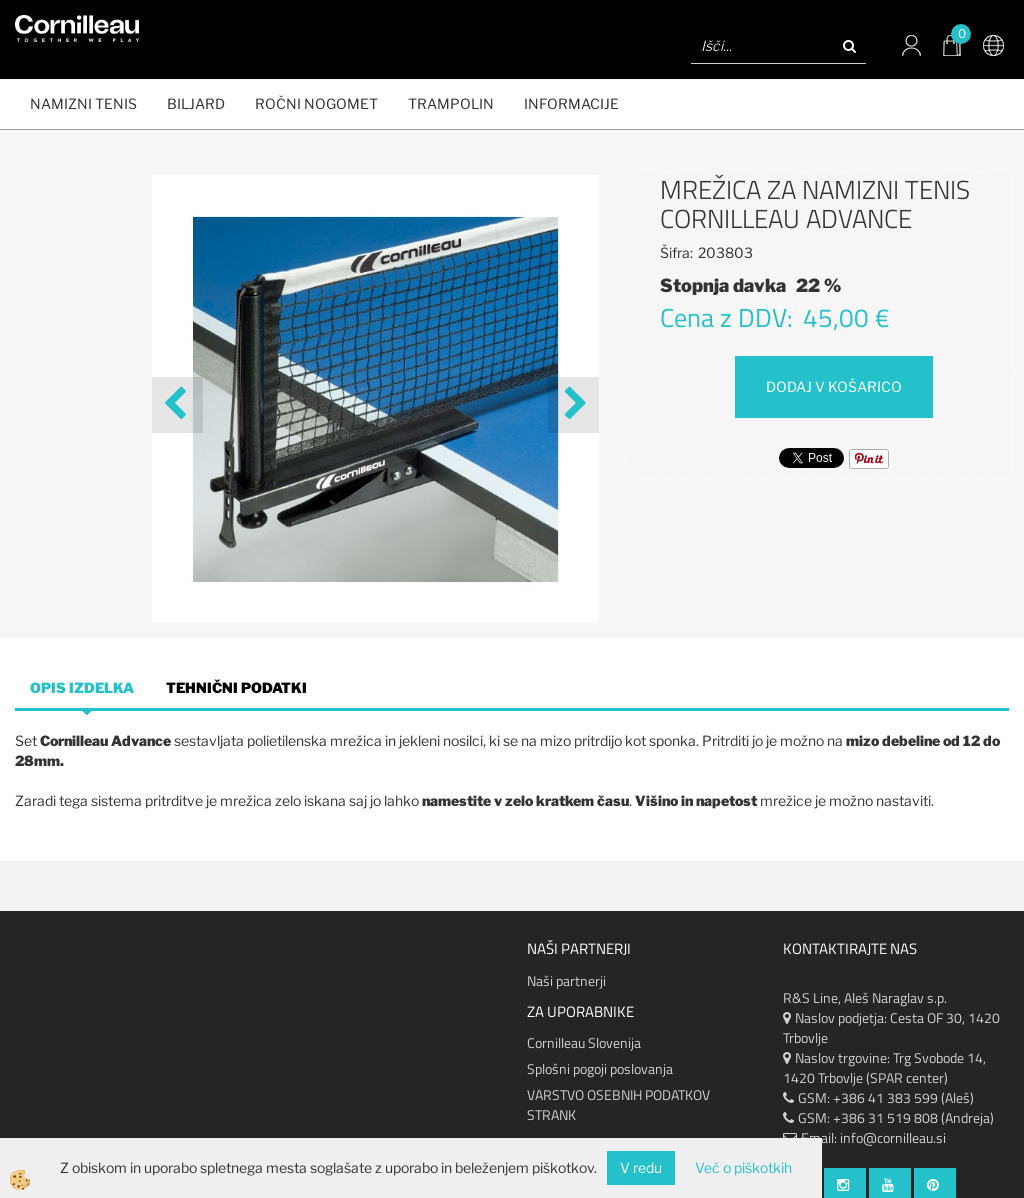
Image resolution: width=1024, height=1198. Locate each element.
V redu (641, 1167)
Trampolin (451, 103)
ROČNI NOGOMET (316, 103)
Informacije (571, 103)
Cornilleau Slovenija (584, 1042)
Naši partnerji (566, 980)
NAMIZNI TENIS (83, 103)
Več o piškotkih (743, 1167)
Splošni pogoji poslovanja (600, 1068)
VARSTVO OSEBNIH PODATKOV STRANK (618, 1104)
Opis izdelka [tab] (82, 687)
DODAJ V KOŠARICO (834, 386)
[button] (573, 405)
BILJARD (196, 103)
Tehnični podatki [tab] (236, 687)
